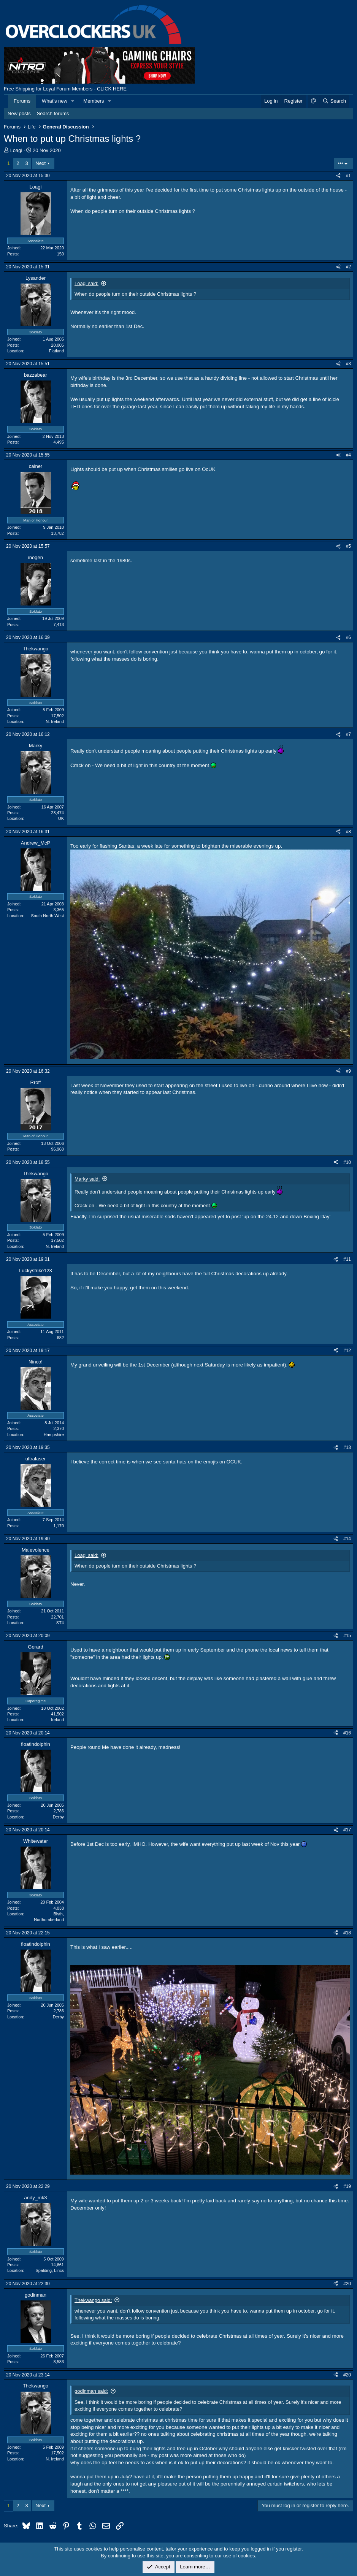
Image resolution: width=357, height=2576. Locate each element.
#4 (348, 455)
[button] (73, 101)
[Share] (338, 175)
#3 (348, 363)
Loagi (16, 150)
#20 (347, 2283)
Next (40, 163)
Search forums (53, 113)
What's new (54, 101)
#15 (347, 1635)
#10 (347, 1162)
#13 (347, 1447)
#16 (347, 1733)
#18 (347, 1933)
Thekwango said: (93, 2300)
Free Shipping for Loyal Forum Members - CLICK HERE (65, 89)
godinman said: (91, 2391)
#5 (348, 546)
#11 (347, 1259)
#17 (347, 1830)
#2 (348, 266)
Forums (22, 101)
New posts (19, 113)
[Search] (334, 101)
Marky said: (87, 1179)
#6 (348, 637)
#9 (348, 1071)
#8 (348, 831)
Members (93, 101)
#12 (347, 1350)
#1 (348, 175)
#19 (347, 2186)
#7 (348, 734)
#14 (347, 1538)
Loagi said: (86, 283)
